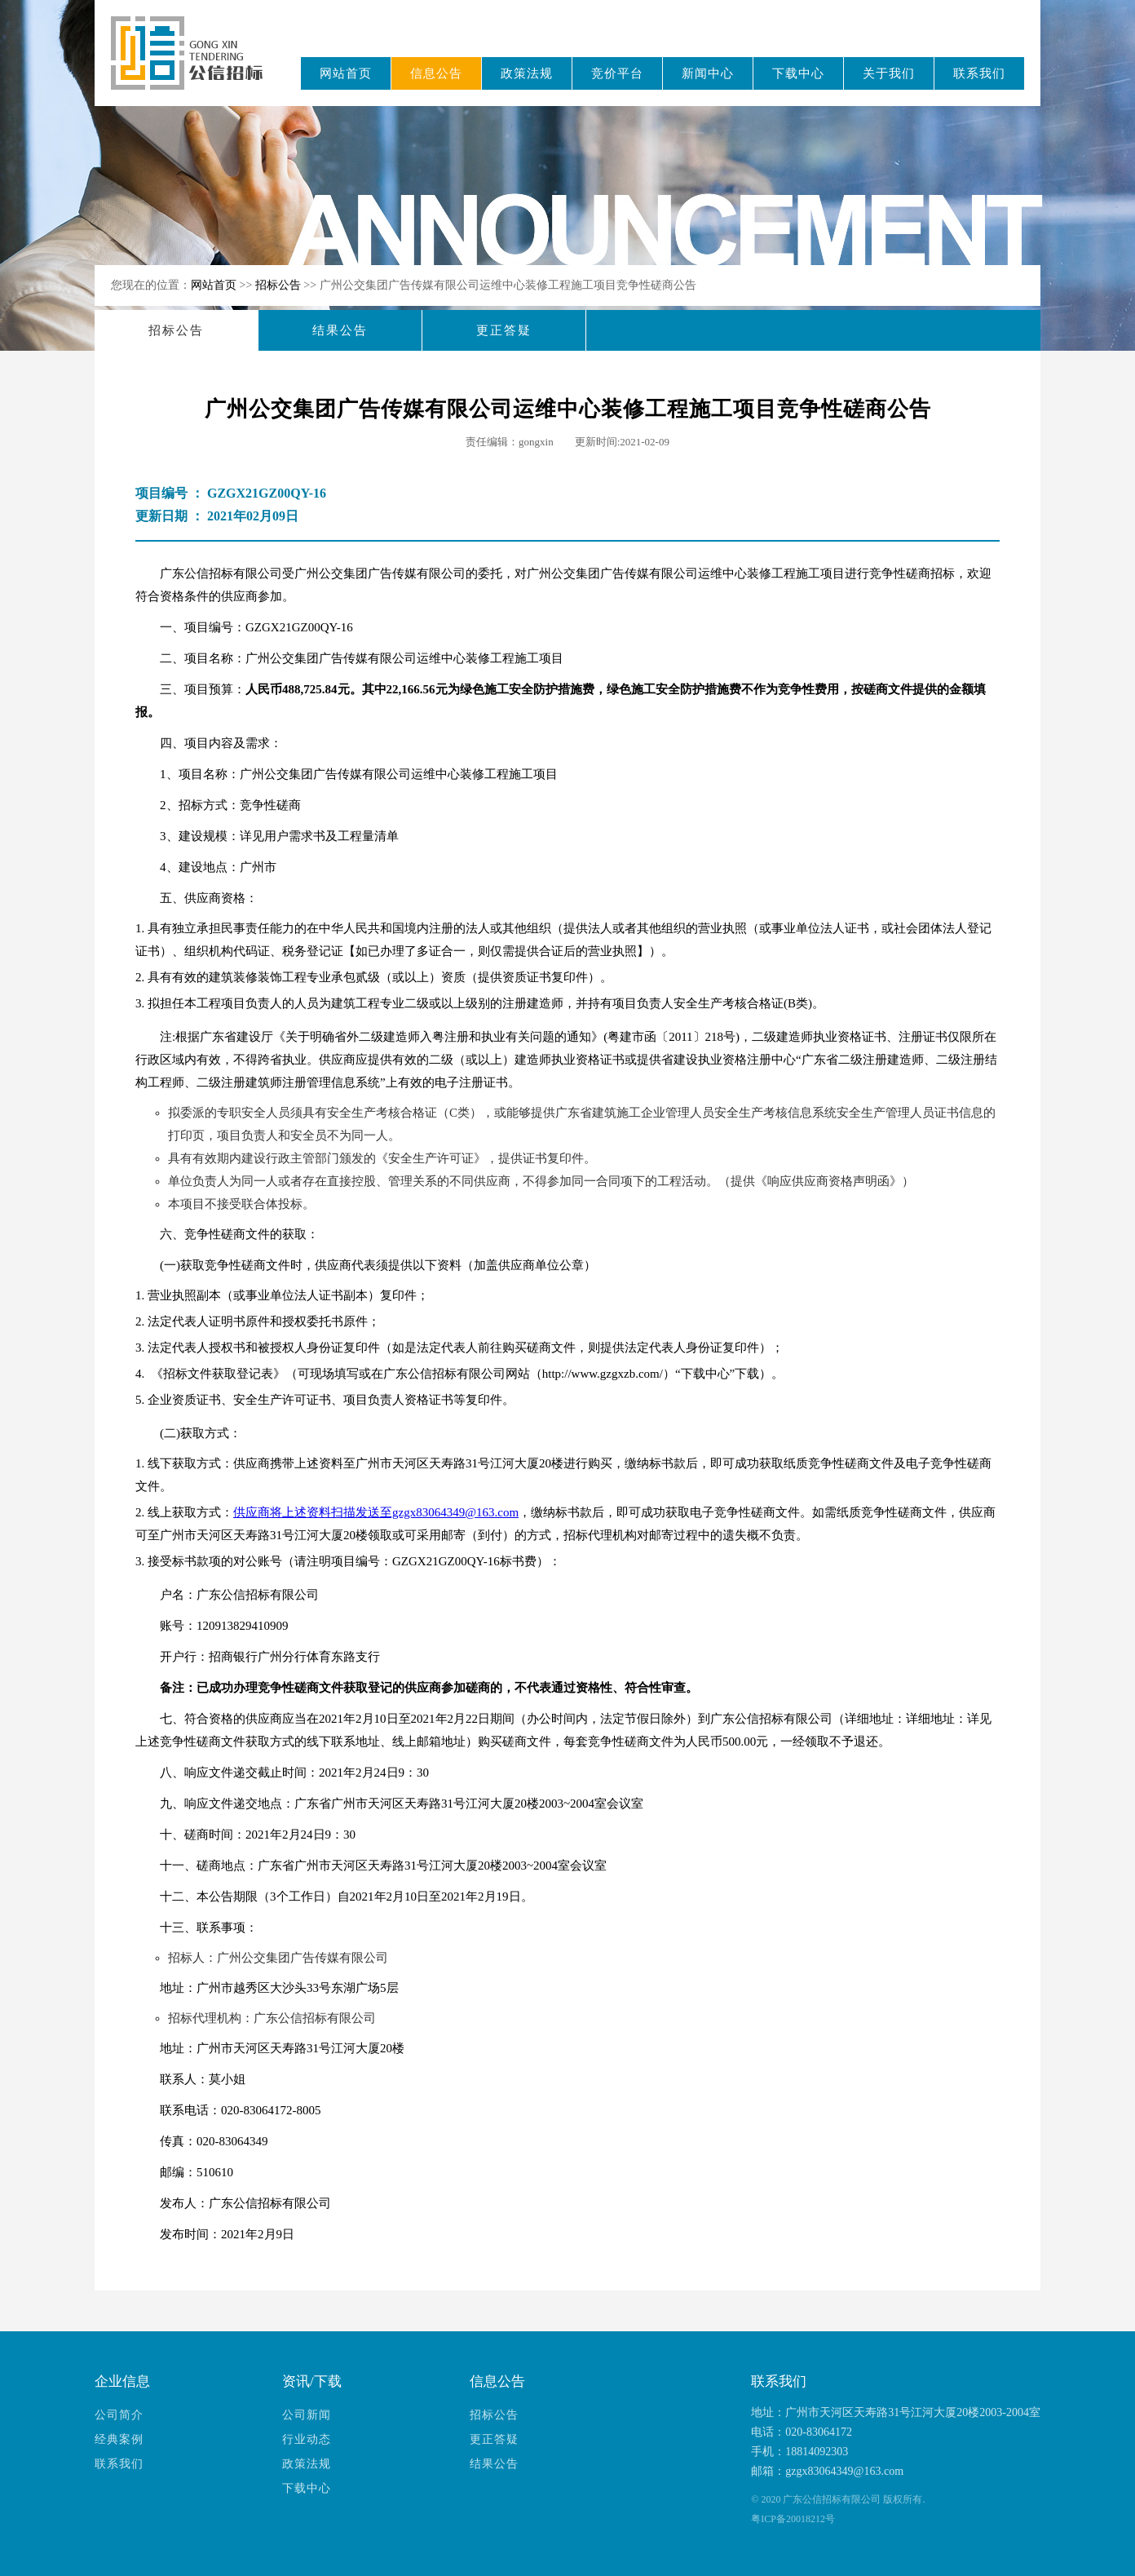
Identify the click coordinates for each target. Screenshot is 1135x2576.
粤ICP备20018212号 (793, 2519)
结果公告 (340, 330)
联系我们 (979, 73)
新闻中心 (708, 73)
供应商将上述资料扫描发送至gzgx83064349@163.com (376, 1512)
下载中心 (798, 73)
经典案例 (119, 2439)
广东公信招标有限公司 (194, 64)
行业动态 (306, 2439)
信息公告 (436, 73)
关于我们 (889, 73)
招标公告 (279, 285)
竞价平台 (617, 73)
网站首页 (346, 73)
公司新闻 (306, 2415)
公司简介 (119, 2415)
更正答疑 (504, 330)
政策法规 (527, 73)
